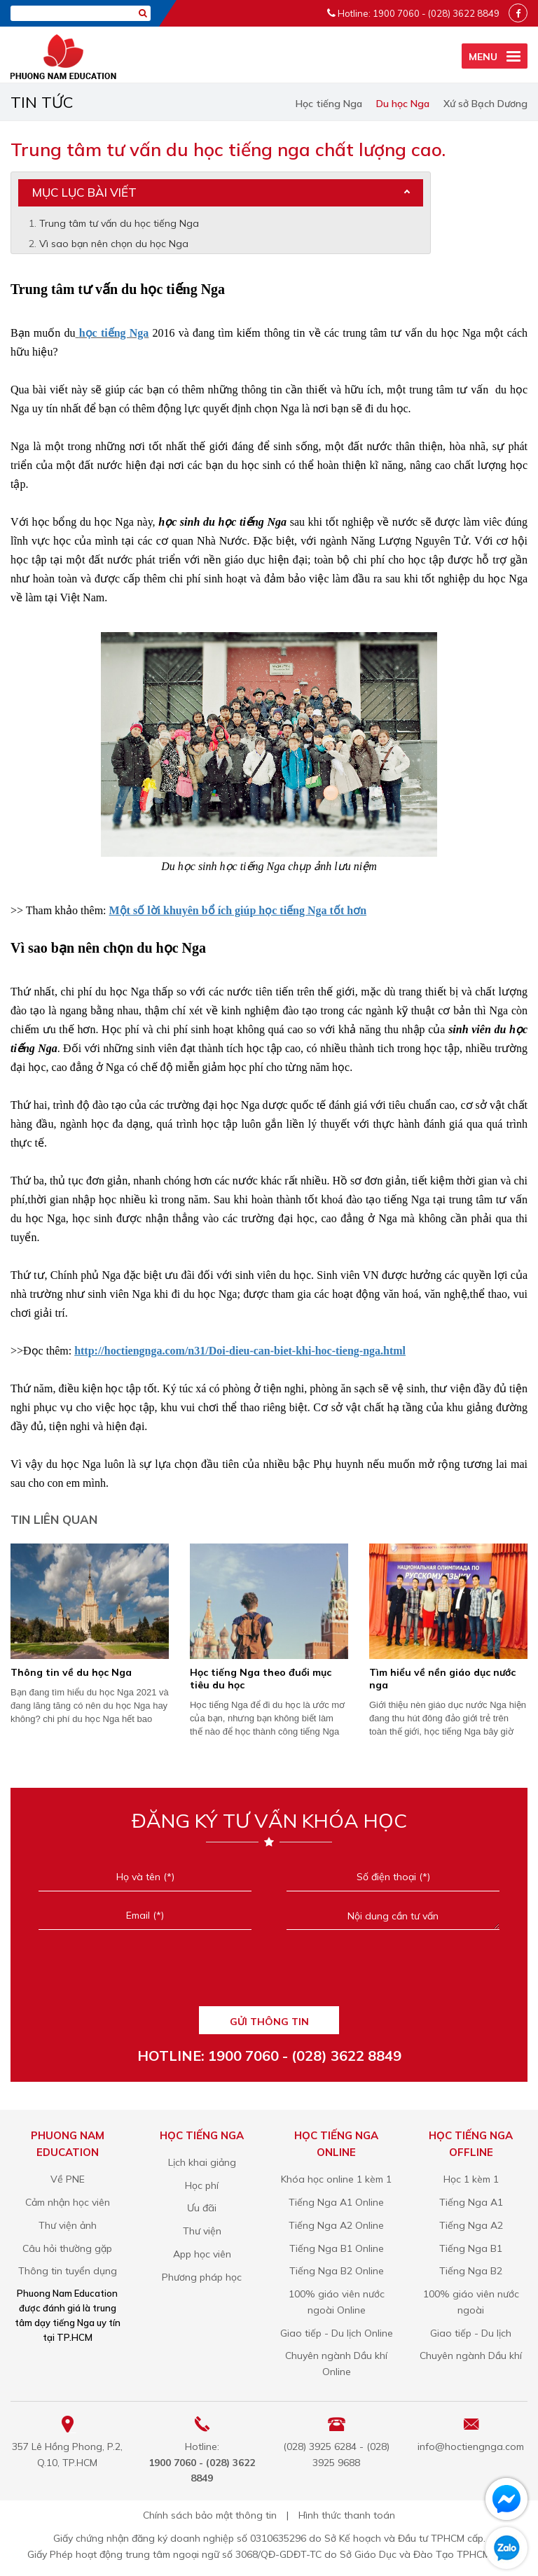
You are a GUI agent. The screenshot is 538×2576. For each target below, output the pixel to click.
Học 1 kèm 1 (471, 2179)
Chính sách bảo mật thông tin (210, 2515)
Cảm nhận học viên (67, 2202)
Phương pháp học (202, 2277)
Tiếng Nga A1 (471, 2202)
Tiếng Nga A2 (471, 2225)
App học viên (202, 2254)
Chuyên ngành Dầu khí (471, 2355)
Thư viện (202, 2231)
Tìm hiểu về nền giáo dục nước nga (442, 1678)
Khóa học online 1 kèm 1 (336, 2179)
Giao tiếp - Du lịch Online (336, 2333)
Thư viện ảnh (68, 2225)
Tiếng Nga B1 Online (336, 2248)
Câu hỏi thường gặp (67, 2248)
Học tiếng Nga (329, 103)
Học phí (202, 2185)
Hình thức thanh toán (346, 2515)
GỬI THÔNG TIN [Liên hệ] (269, 2021)
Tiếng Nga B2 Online (336, 2270)
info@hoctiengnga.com (471, 2446)
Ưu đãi (201, 2208)
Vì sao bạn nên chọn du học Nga (113, 243)
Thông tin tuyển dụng (67, 2270)
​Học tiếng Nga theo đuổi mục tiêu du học (260, 1678)
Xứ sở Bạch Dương (485, 103)
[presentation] (269, 1974)
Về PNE (67, 2179)
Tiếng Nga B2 (470, 2270)
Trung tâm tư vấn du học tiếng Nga (119, 223)
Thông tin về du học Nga (71, 1672)
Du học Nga (402, 103)
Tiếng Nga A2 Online (336, 2225)
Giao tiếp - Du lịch (470, 2333)
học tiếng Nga (112, 333)
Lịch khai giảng (202, 2162)
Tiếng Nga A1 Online (336, 2202)
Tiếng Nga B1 (470, 2248)
